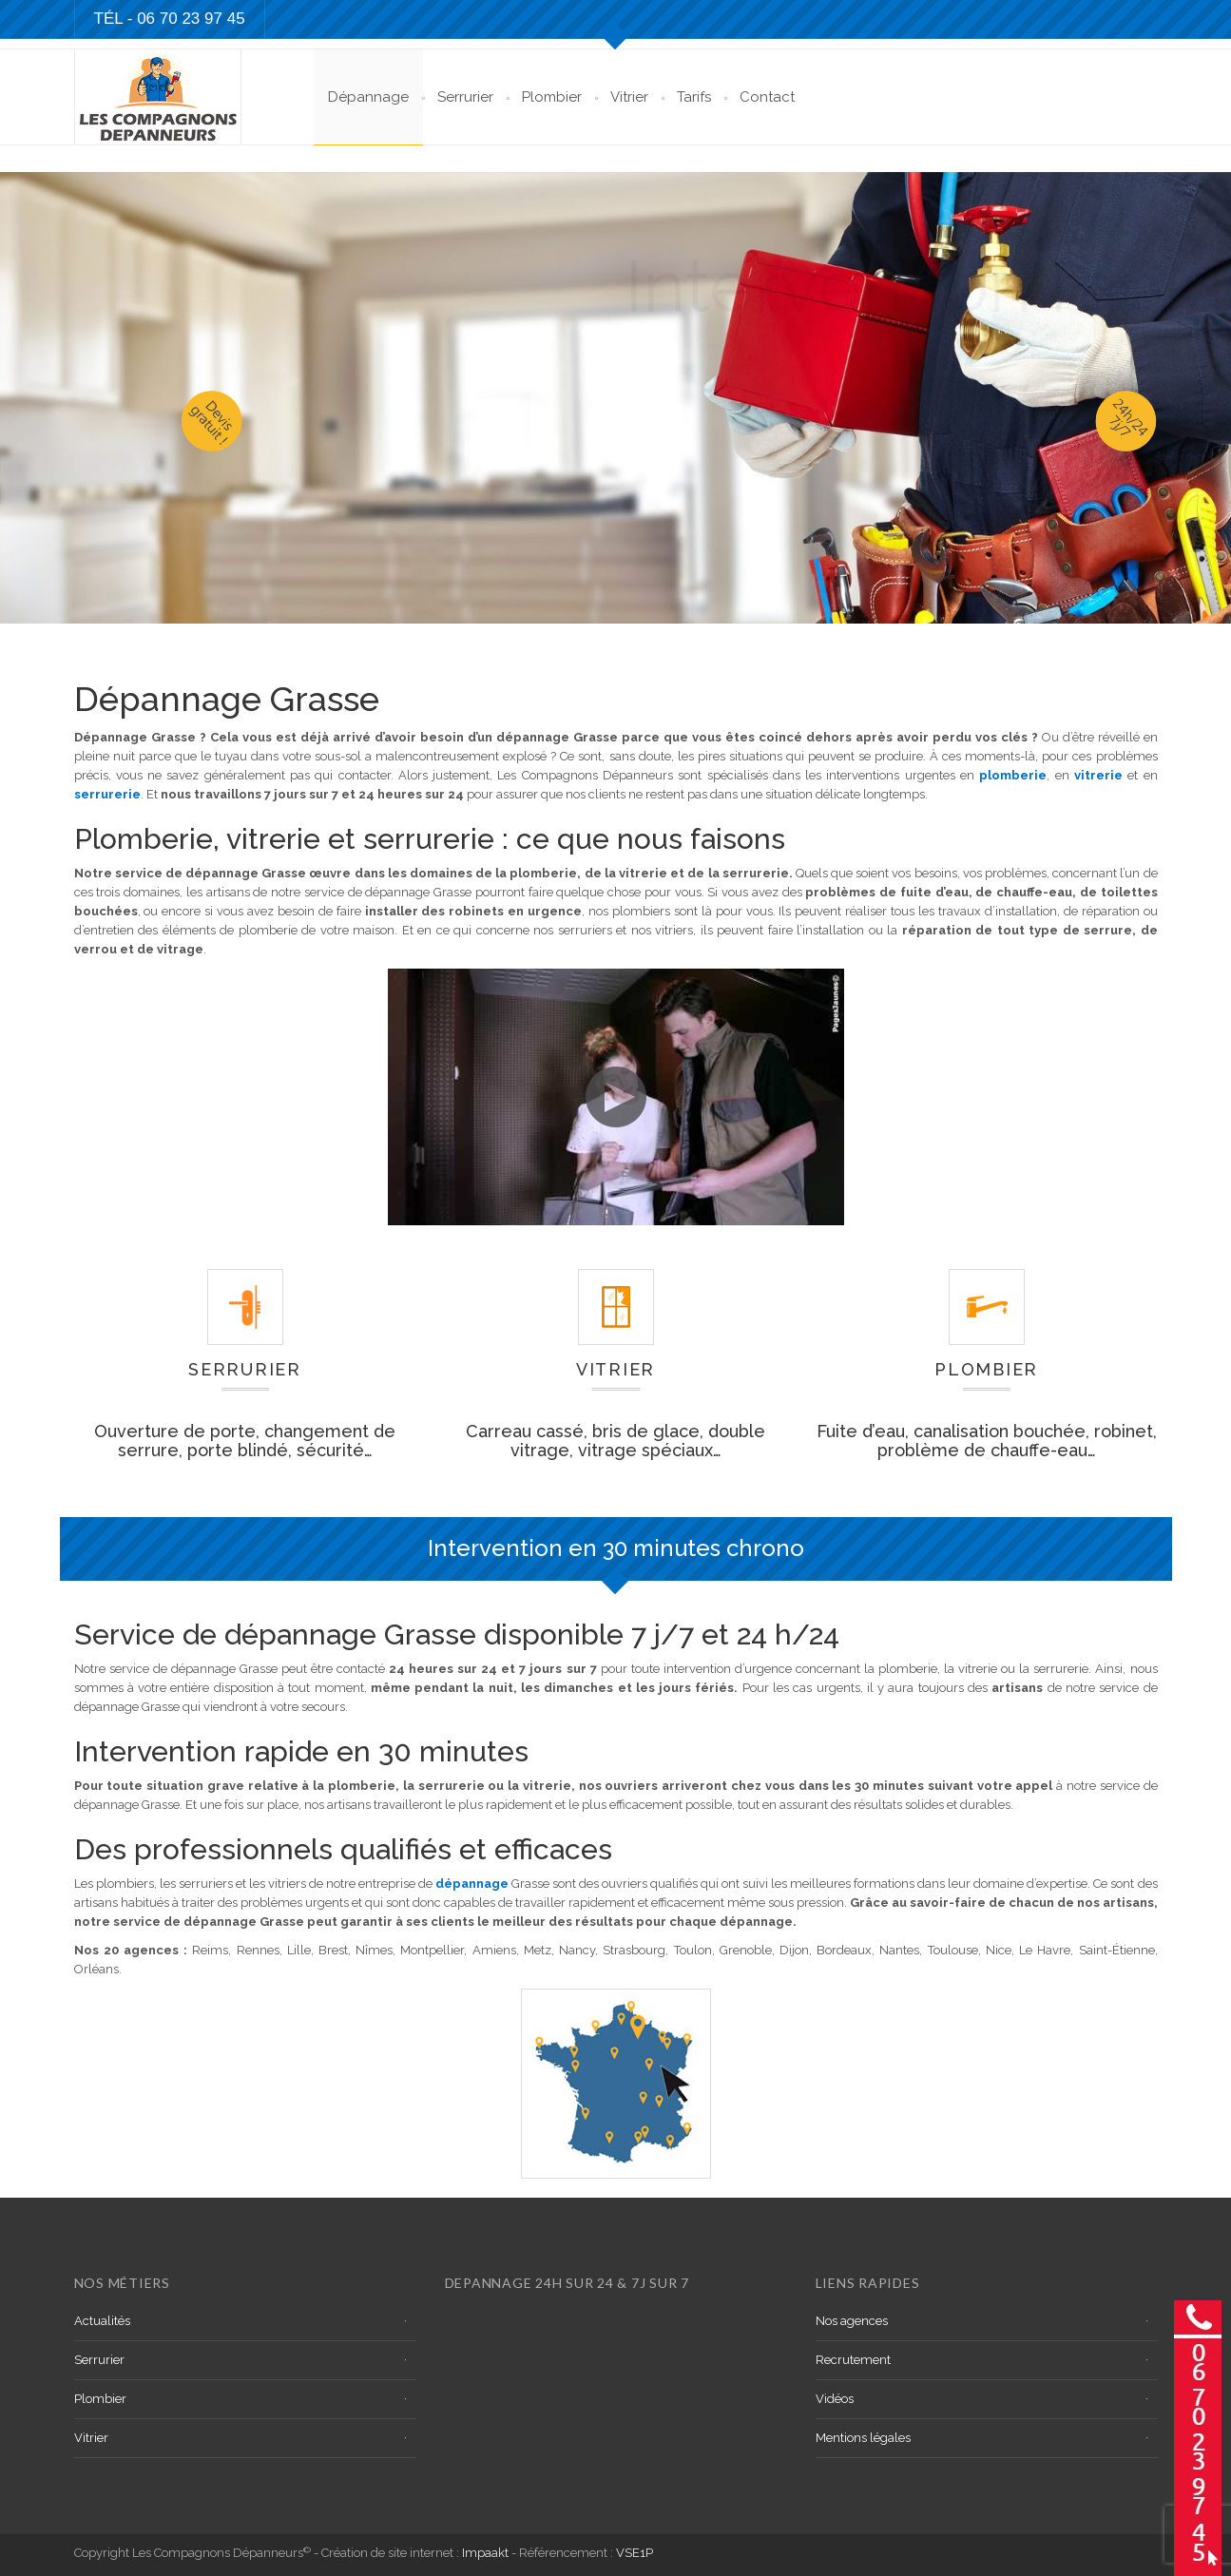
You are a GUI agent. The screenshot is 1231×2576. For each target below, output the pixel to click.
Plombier (552, 97)
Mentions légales (863, 2438)
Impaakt (485, 2553)
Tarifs (694, 97)
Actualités (102, 2321)
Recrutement (853, 2360)
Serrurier (465, 97)
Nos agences (852, 2321)
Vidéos (835, 2399)
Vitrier (629, 97)
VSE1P (634, 2553)
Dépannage (368, 97)
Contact (767, 97)
